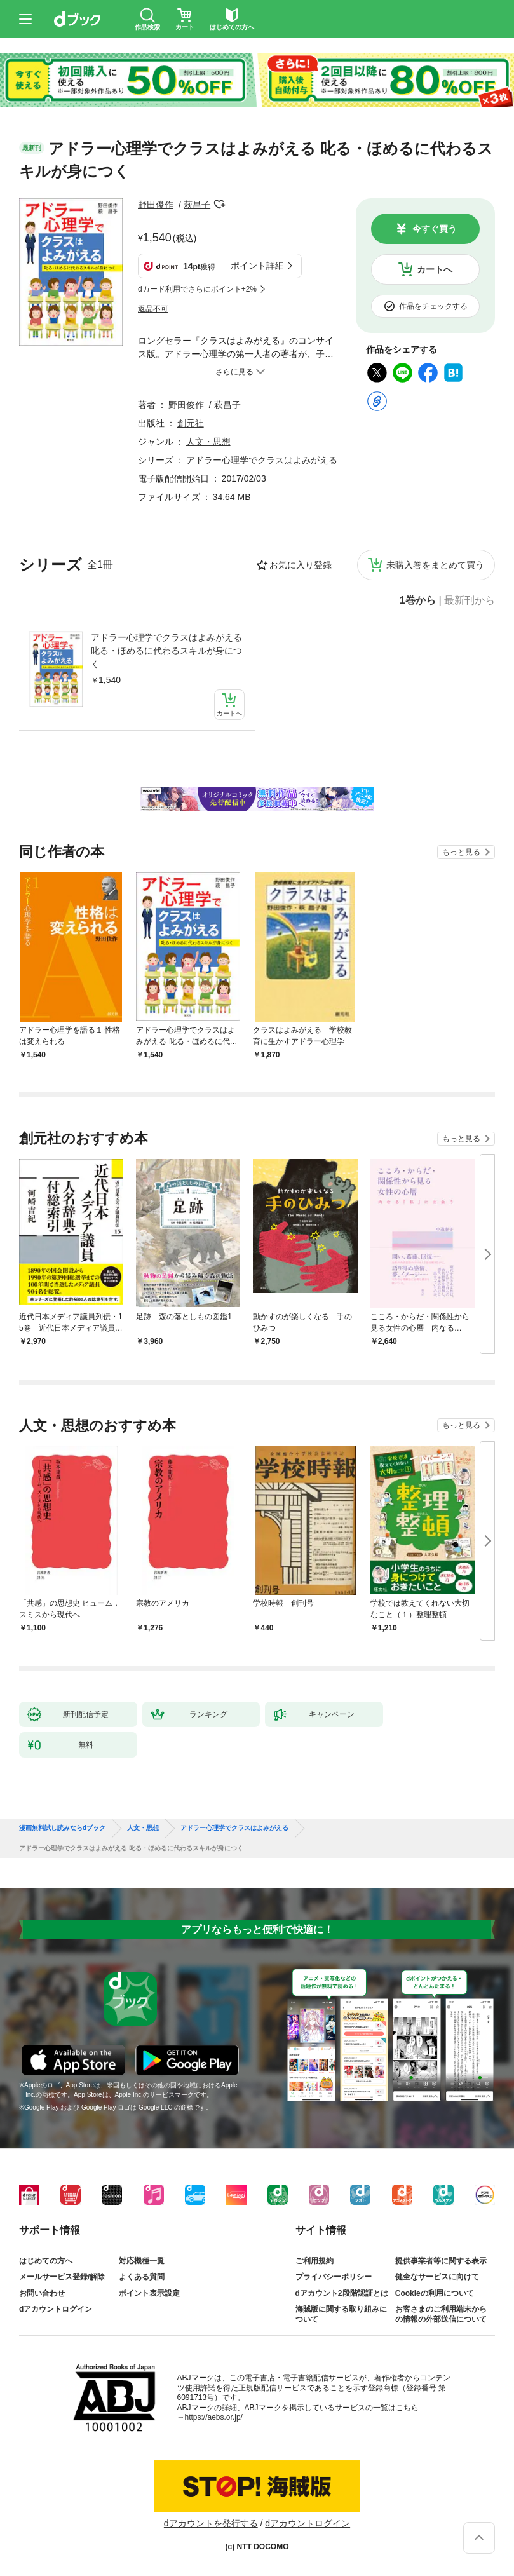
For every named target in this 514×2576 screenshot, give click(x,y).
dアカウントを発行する (211, 2523)
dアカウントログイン (55, 2309)
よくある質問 (142, 2276)
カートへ (434, 269)
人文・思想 (208, 442)
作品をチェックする (433, 306)
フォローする (219, 204)
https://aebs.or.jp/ (214, 2417)
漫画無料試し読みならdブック (62, 1828)
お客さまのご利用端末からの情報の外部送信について (441, 2314)
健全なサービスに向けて (437, 2276)
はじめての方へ (45, 2260)
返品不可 (153, 308)
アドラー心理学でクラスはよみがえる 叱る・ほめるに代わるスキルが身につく (166, 650)
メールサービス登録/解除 (62, 2276)
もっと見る (461, 852)
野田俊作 (155, 205)
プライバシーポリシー (333, 2276)
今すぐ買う (434, 229)
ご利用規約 (314, 2260)
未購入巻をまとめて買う (435, 565)
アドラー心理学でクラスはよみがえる (261, 460)
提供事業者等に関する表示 (441, 2260)
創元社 (190, 423)
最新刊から (469, 600)
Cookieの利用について (434, 2293)
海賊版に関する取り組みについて (341, 2314)
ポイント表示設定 (149, 2293)
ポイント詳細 (257, 266)
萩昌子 (197, 205)
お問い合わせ (42, 2293)
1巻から (418, 600)
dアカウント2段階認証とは (341, 2293)
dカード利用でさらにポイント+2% (197, 289)
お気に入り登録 (300, 565)
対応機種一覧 (142, 2260)
